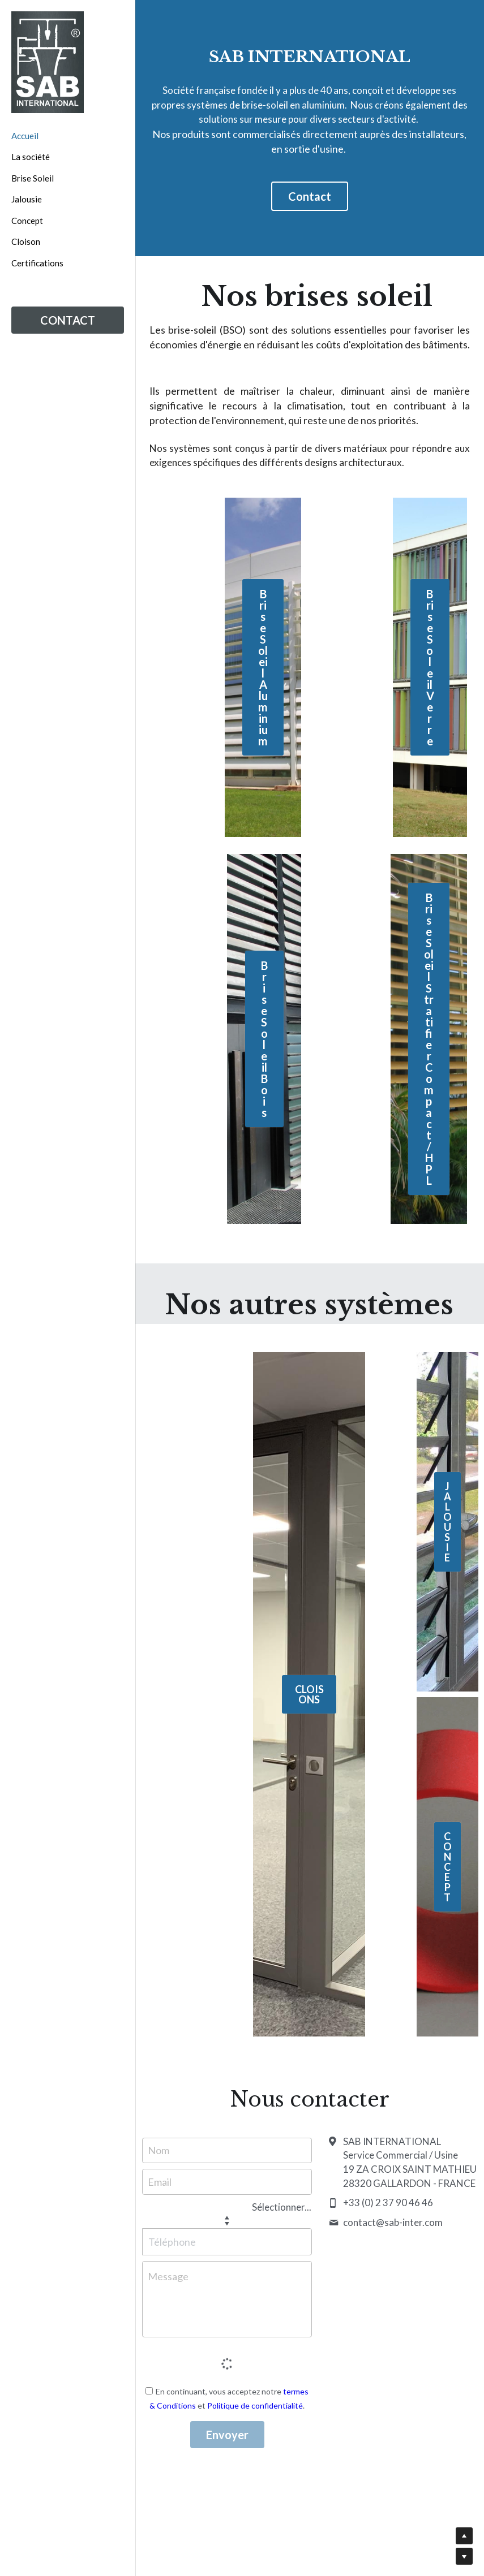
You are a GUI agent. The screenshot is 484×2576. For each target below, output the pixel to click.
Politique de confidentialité (255, 2405)
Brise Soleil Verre (430, 667)
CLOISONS (309, 1694)
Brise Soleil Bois (264, 1039)
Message (168, 2276)
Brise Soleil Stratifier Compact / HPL (429, 1039)
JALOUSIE (447, 1522)
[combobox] (197, 2207)
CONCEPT (447, 1867)
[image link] (47, 62)
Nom (158, 2150)
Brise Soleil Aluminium (263, 667)
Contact (309, 196)
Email (160, 2181)
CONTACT (67, 320)
